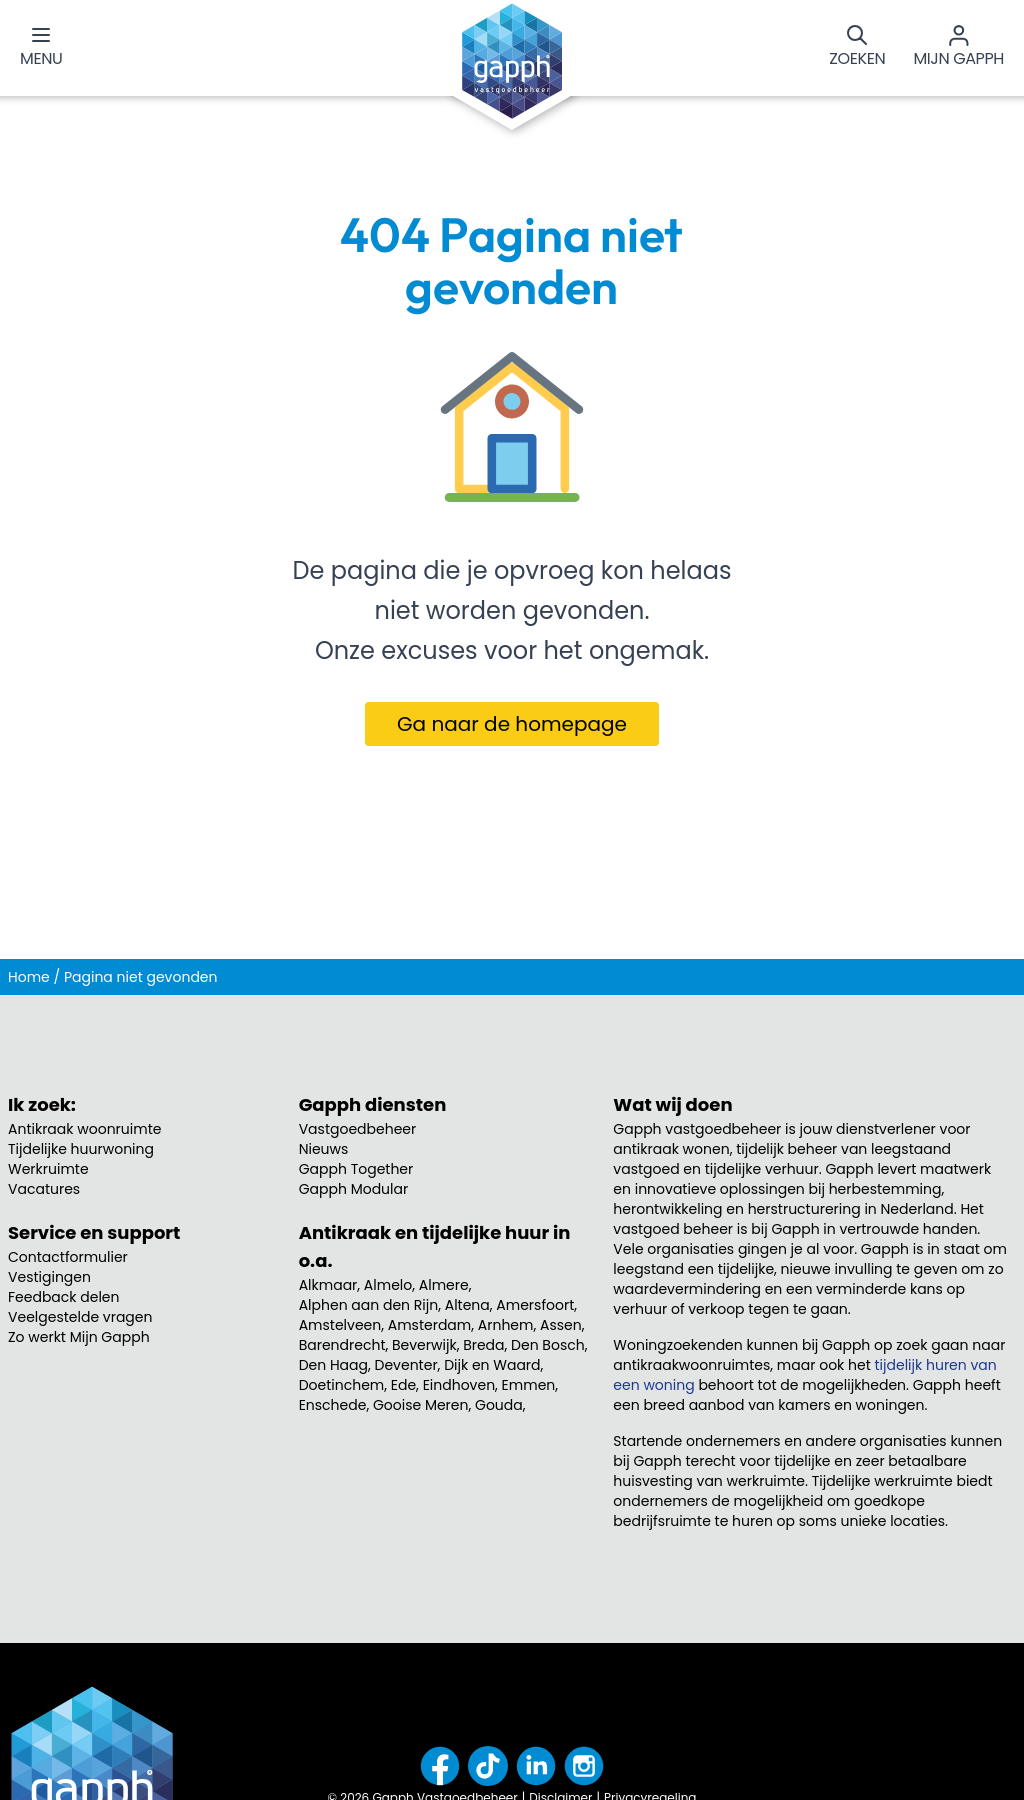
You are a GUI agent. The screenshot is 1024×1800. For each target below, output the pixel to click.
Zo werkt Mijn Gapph (79, 1337)
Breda (483, 1345)
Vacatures (44, 1189)
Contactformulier (68, 1257)
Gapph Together (356, 1169)
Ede (403, 1385)
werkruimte (766, 1481)
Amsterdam (430, 1325)
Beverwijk (424, 1345)
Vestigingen (49, 1277)
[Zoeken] (857, 48)
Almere (444, 1285)
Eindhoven (459, 1385)
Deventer (406, 1365)
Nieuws (324, 1149)
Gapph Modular (354, 1189)
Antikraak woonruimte (84, 1129)
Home (29, 977)
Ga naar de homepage (512, 724)
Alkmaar (328, 1285)
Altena (467, 1305)
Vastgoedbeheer (358, 1129)
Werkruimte (48, 1169)
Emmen (529, 1385)
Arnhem (506, 1325)
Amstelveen (340, 1325)
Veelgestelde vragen (80, 1317)
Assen (561, 1325)
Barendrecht (342, 1345)
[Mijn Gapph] (958, 48)
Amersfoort (535, 1305)
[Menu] (41, 48)
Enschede (333, 1405)
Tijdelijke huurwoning (81, 1149)
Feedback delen (63, 1297)
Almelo (388, 1285)
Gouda (499, 1405)
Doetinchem (342, 1385)
